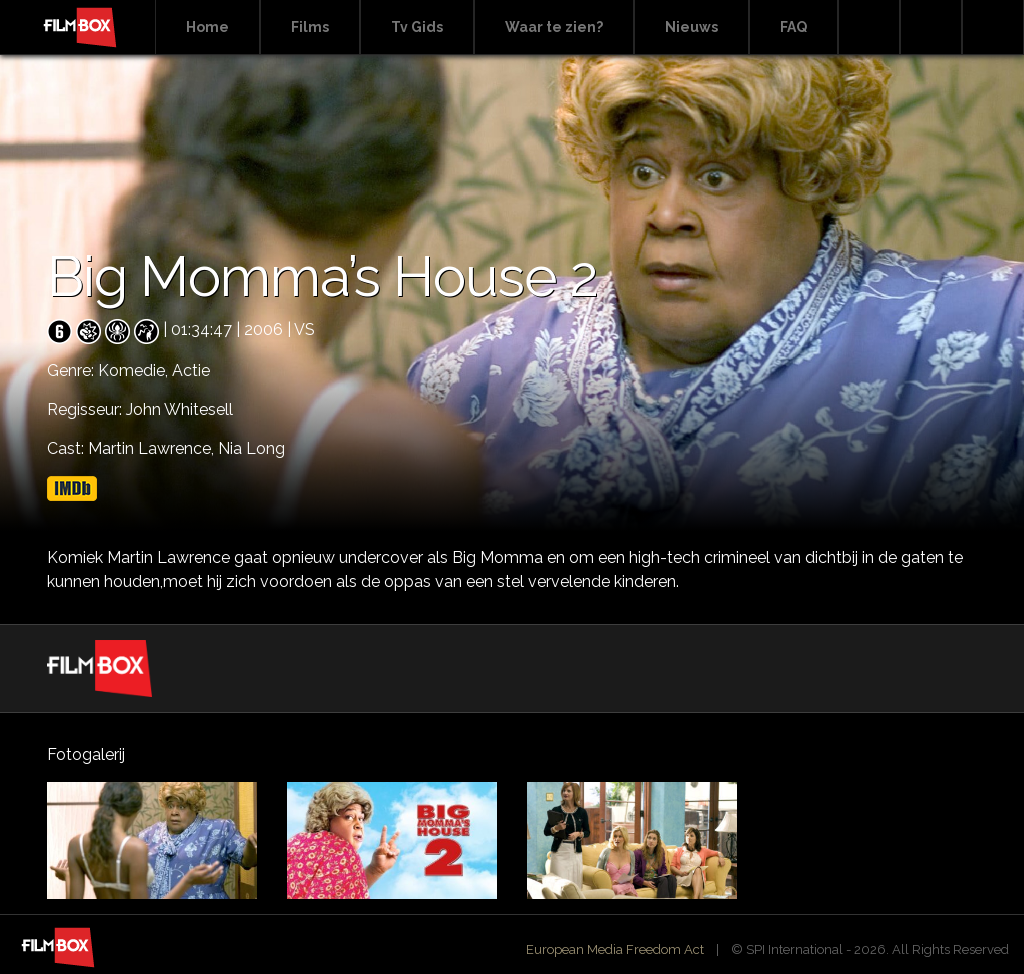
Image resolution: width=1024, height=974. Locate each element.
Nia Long (251, 448)
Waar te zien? (554, 27)
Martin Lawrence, (153, 448)
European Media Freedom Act (615, 949)
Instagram (993, 27)
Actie (191, 370)
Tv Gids (417, 27)
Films (310, 27)
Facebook (931, 27)
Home (207, 27)
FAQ (793, 27)
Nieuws (691, 27)
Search (869, 27)
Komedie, (135, 370)
